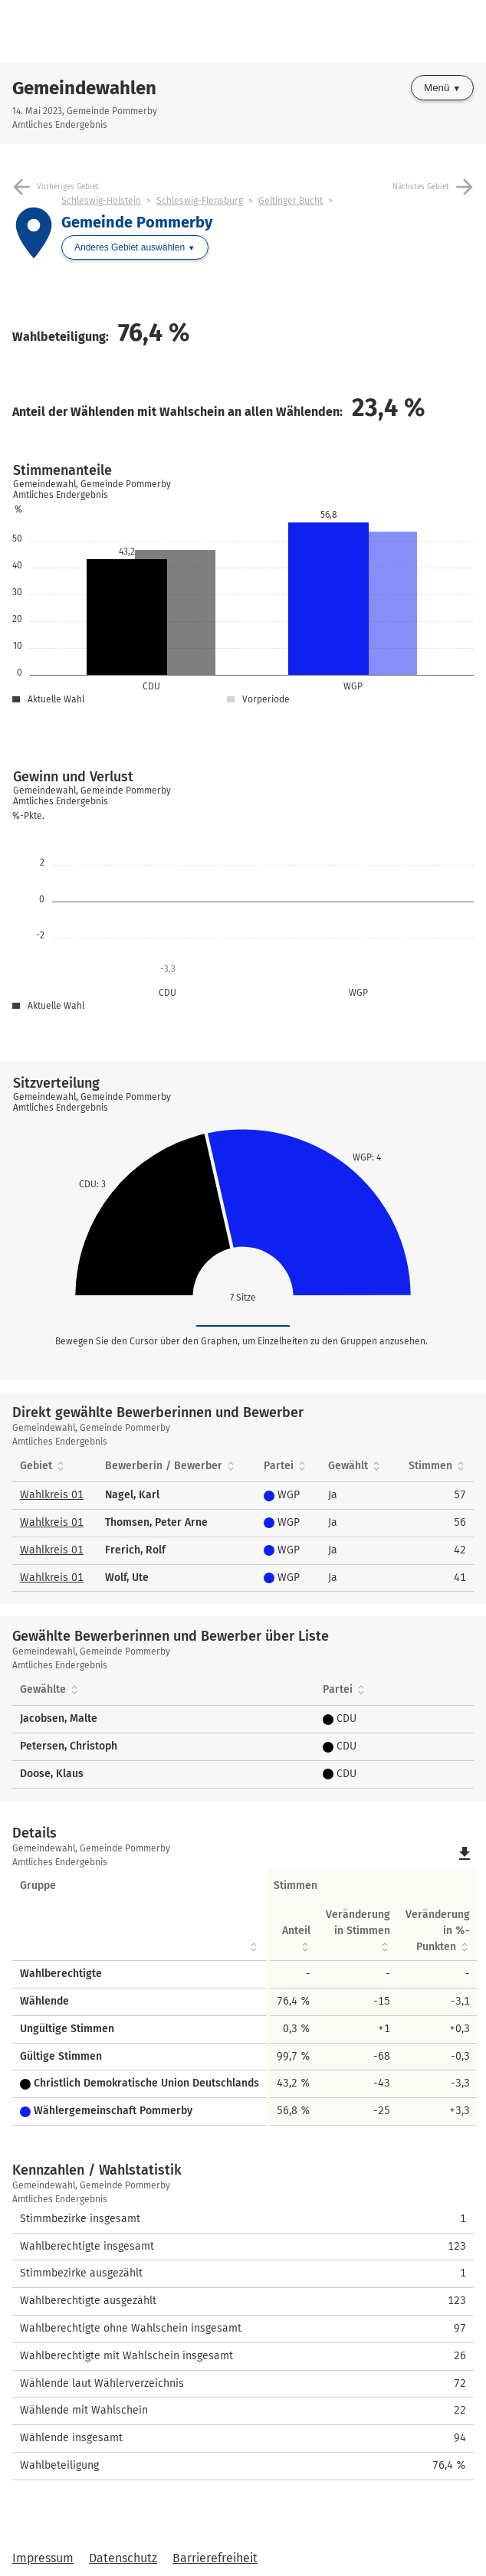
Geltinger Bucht (290, 200)
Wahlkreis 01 (52, 1494)
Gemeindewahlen (84, 88)
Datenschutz (123, 2558)
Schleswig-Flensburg (199, 200)
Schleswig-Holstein (101, 200)
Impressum (43, 2558)
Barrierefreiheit (215, 2558)
